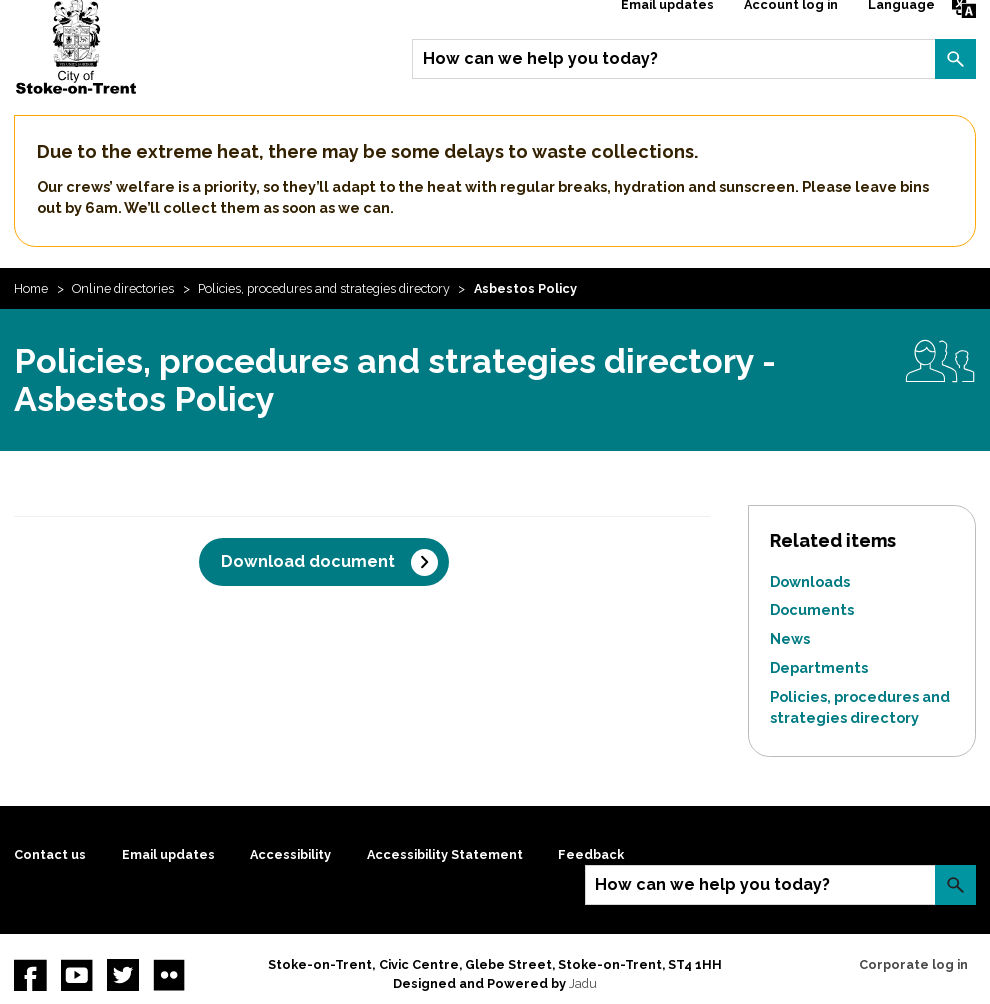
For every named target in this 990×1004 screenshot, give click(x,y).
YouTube (77, 975)
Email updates (168, 854)
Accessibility (290, 854)
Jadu (583, 983)
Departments (819, 667)
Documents (812, 609)
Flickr (169, 975)
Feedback (591, 854)
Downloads (810, 581)
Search (955, 59)
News (790, 638)
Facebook (30, 975)
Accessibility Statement (445, 854)
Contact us (50, 854)
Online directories (123, 288)
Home (31, 288)
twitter (123, 975)
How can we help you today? (540, 58)
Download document (308, 561)
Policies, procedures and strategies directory (324, 288)
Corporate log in (913, 964)
